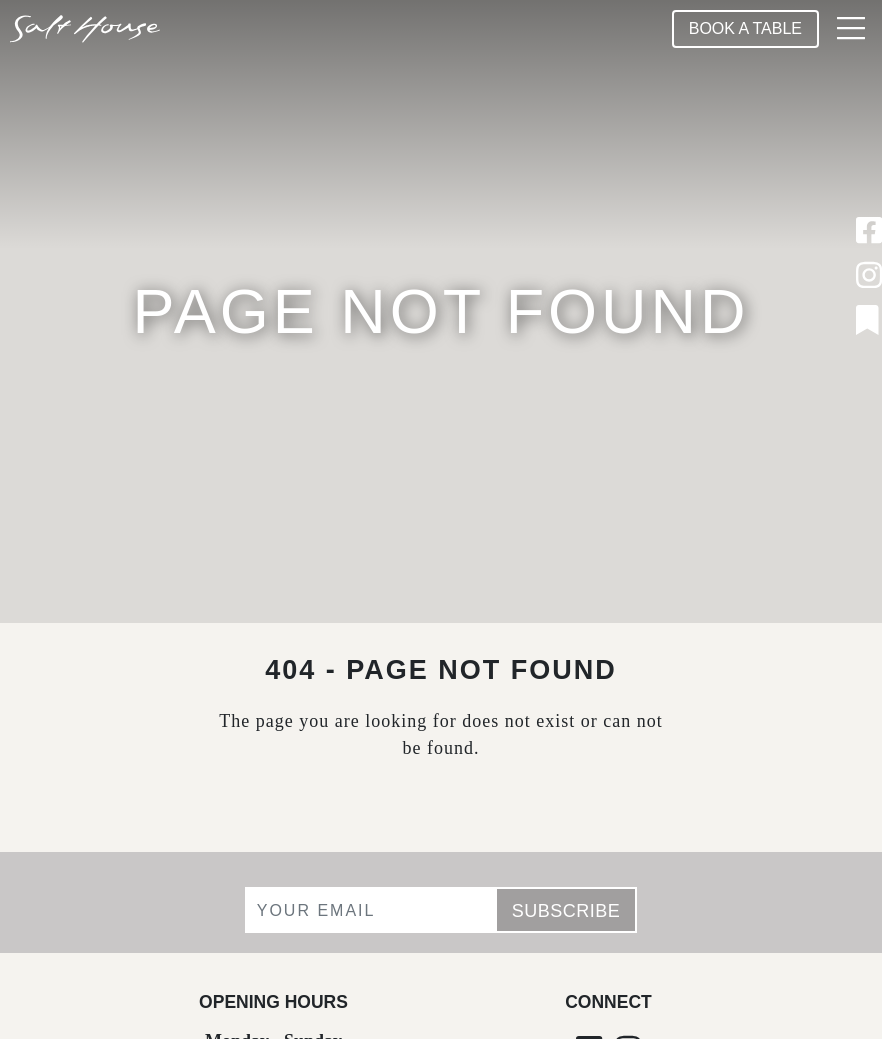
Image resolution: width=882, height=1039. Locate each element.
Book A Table (745, 28)
